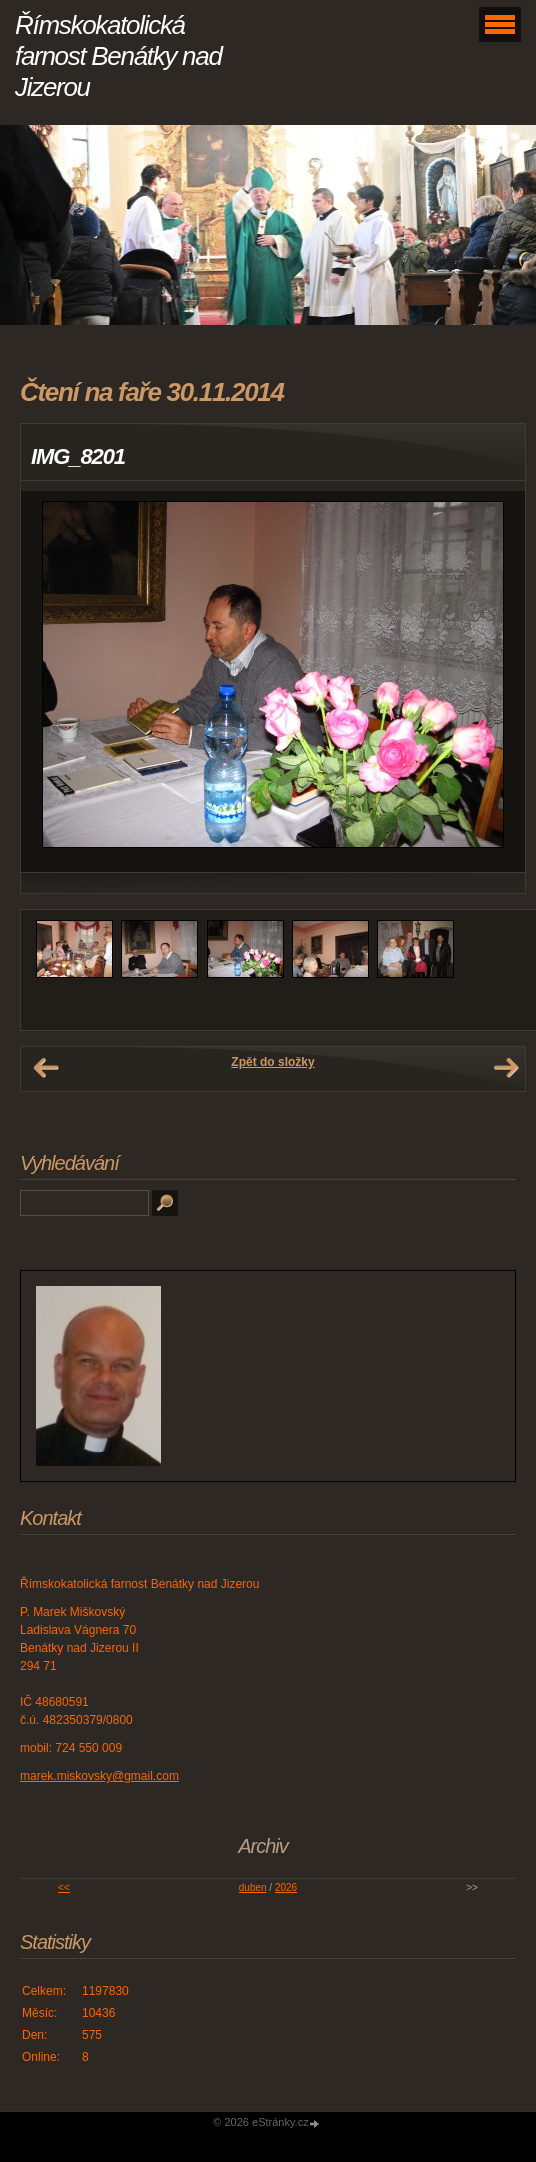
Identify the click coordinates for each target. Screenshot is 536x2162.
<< (64, 1887)
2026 (286, 1887)
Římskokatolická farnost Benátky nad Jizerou (118, 56)
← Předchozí (46, 1068)
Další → (506, 1068)
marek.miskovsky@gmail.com (99, 1776)
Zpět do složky (272, 1062)
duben (253, 1887)
